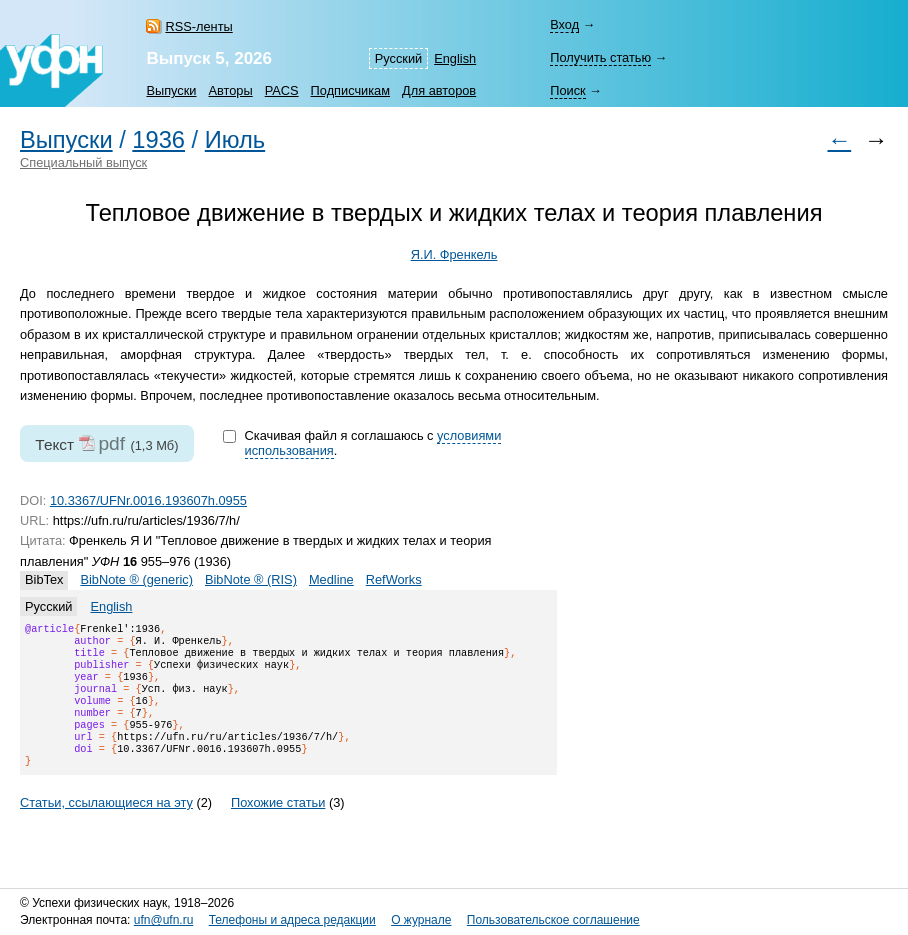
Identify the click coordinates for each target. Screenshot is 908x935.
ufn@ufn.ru (164, 920)
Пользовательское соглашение (553, 920)
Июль (235, 140)
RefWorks (394, 579)
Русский (398, 58)
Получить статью (600, 57)
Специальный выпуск (83, 162)
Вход (564, 24)
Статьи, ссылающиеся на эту (106, 826)
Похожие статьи (278, 826)
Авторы (230, 90)
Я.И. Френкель (454, 254)
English (455, 58)
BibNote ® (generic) (136, 579)
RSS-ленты (198, 26)
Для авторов (439, 90)
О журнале (421, 920)
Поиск (567, 90)
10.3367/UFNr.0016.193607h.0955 (148, 500)
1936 (158, 140)
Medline (331, 579)
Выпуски (171, 90)
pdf (111, 443)
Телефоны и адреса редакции (292, 920)
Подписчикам (350, 90)
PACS (282, 90)
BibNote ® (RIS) (251, 579)
